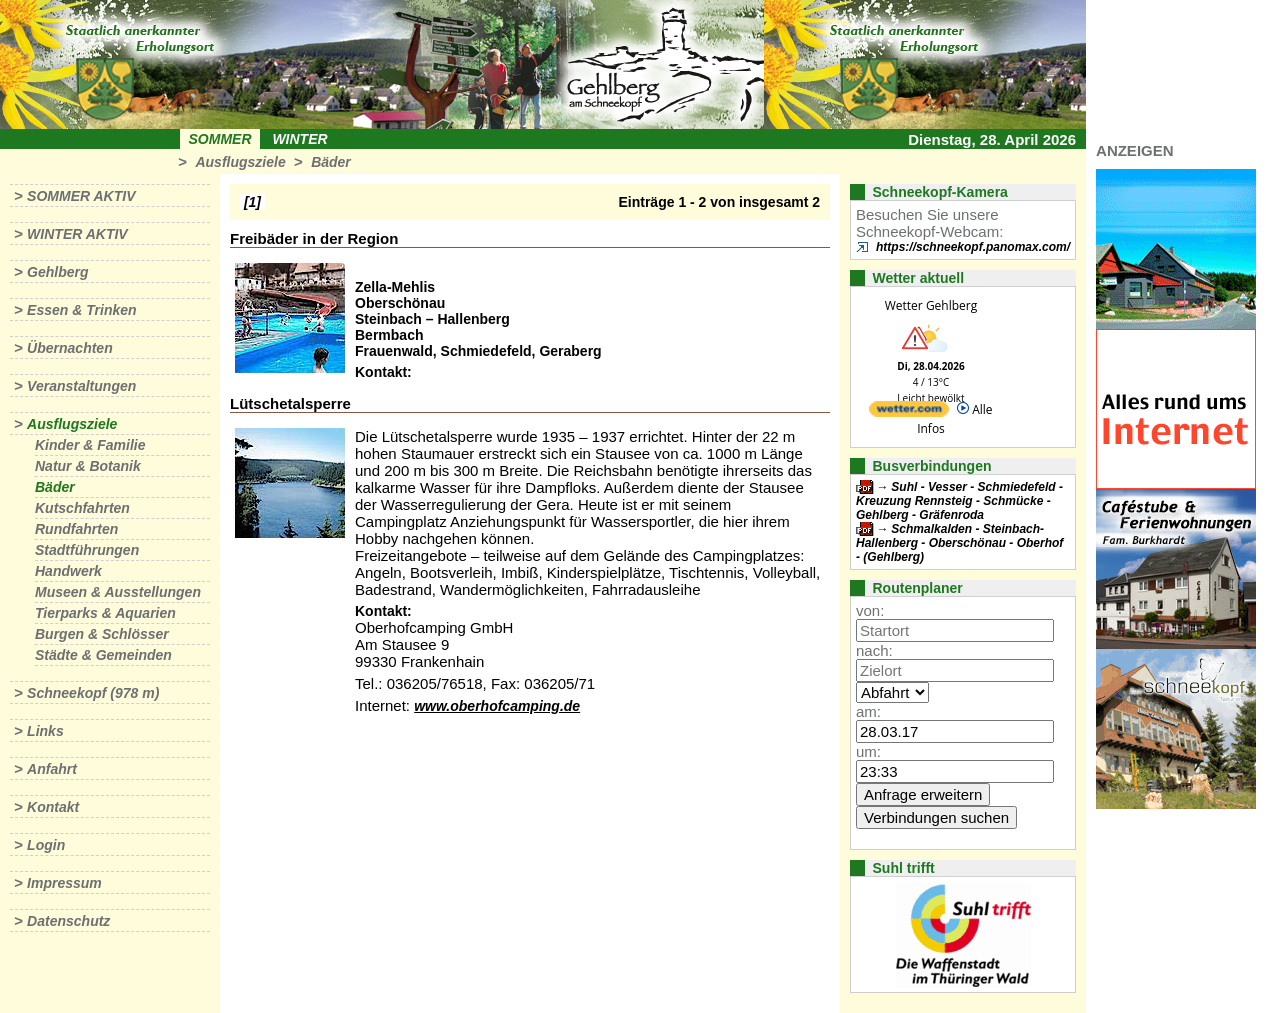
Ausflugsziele (240, 162)
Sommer (220, 139)
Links (45, 731)
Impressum (64, 883)
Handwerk (68, 571)
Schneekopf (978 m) (93, 693)
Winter (299, 139)
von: (870, 610)
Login (46, 845)
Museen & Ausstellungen (118, 592)
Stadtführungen (87, 550)
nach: (874, 650)
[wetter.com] (909, 412)
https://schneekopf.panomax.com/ (973, 247)
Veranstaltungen (81, 386)
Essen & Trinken (81, 310)
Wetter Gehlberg (931, 305)
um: (868, 751)
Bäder (331, 162)
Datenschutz (68, 921)
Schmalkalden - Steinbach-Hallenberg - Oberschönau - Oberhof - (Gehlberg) (959, 543)
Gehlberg (57, 272)
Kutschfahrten (82, 508)
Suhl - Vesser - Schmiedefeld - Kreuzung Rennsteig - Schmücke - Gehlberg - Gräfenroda (959, 501)
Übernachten (70, 348)
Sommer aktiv (81, 196)
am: (868, 711)
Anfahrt (52, 769)
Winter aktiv (77, 234)
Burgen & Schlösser (102, 634)
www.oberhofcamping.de (497, 706)
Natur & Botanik (88, 466)
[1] (252, 202)
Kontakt (53, 807)
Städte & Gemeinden (103, 655)
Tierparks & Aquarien (105, 613)
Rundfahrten (76, 529)
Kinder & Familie (90, 445)
